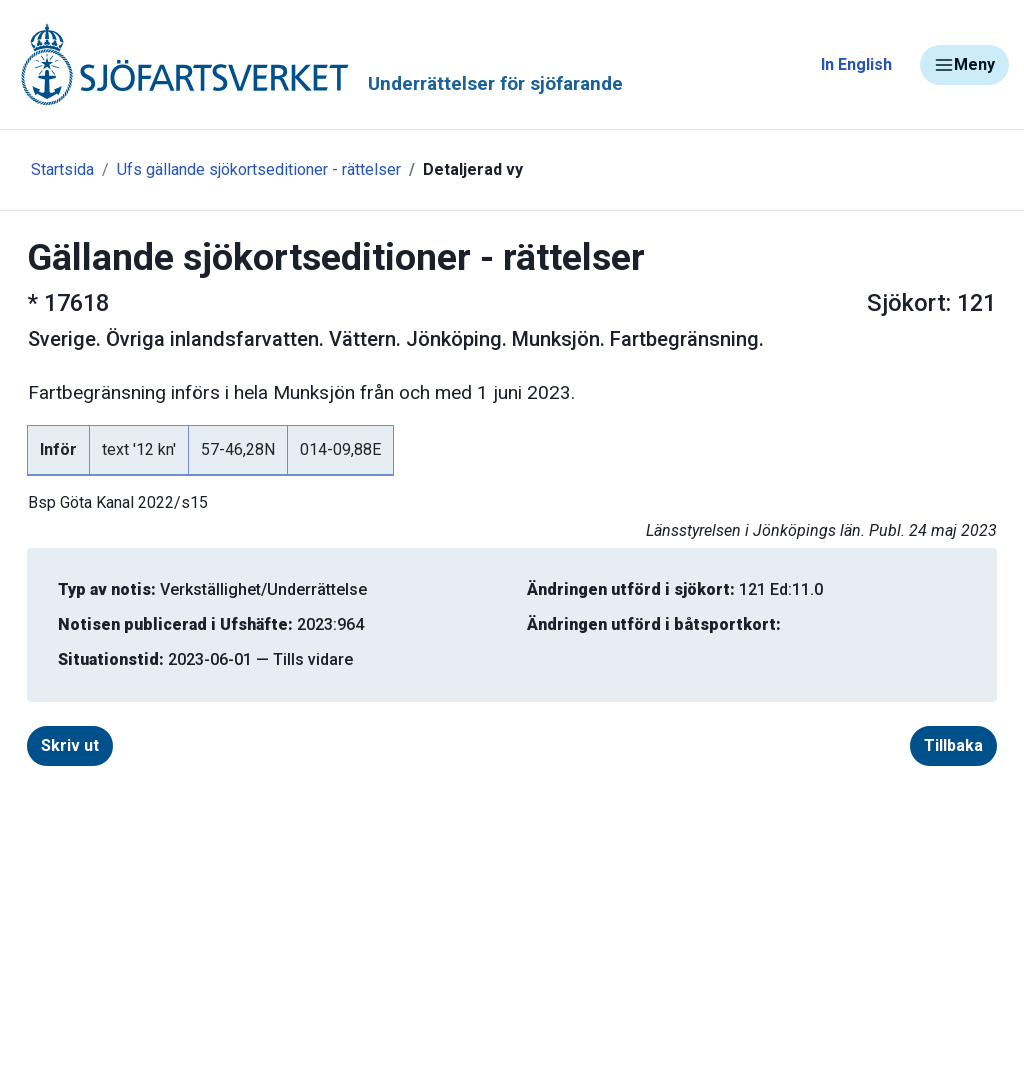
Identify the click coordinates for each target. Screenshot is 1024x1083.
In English (856, 64)
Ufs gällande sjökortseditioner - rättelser (259, 169)
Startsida (62, 169)
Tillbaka (953, 745)
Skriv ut (70, 745)
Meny (964, 65)
